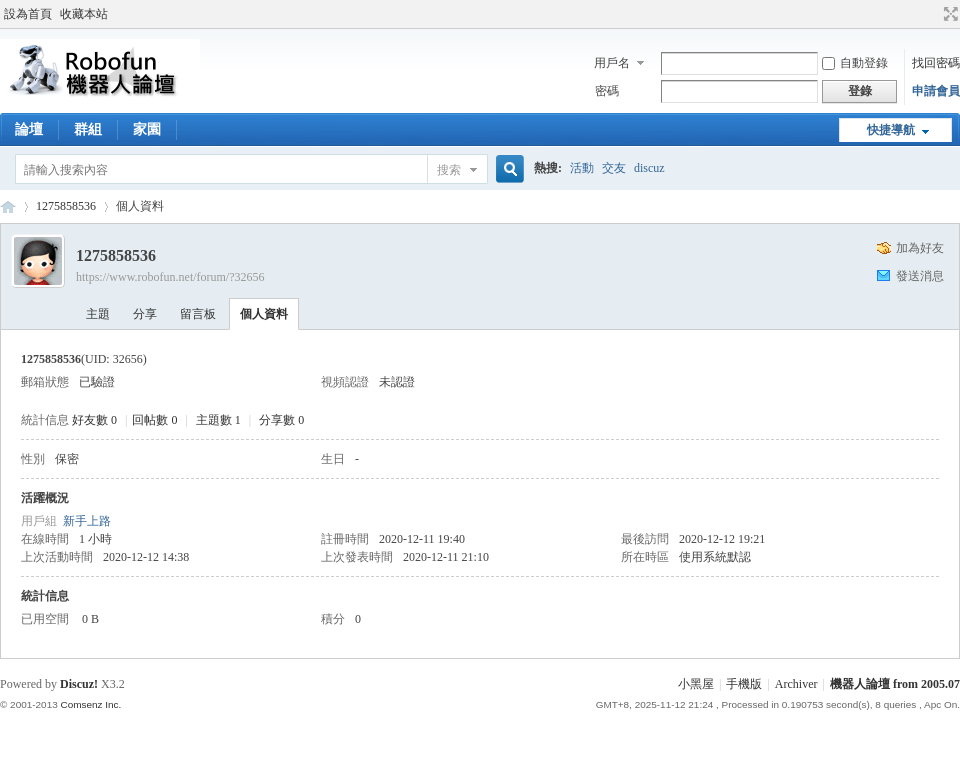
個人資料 (264, 314)
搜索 (449, 170)
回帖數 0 (154, 420)
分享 (145, 314)
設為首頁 (28, 14)
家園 (147, 129)
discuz (649, 168)
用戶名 (612, 63)
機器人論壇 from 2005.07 (895, 684)
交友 (614, 168)
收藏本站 (84, 14)
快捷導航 (891, 130)
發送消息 (920, 276)
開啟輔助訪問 (932, 14)
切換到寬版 (948, 14)
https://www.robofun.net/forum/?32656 (170, 277)
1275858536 (66, 206)
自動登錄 (855, 63)
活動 (582, 168)
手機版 (744, 684)
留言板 (198, 314)
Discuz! (79, 684)
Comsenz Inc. (90, 704)
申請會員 (936, 91)
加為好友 (920, 248)
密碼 (607, 91)
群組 (88, 129)
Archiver (796, 684)
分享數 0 (281, 420)
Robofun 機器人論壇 (8, 206)
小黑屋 (696, 684)
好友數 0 (94, 420)
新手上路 (87, 521)
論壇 (29, 129)
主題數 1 (218, 420)
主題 (98, 314)
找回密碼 (936, 63)
